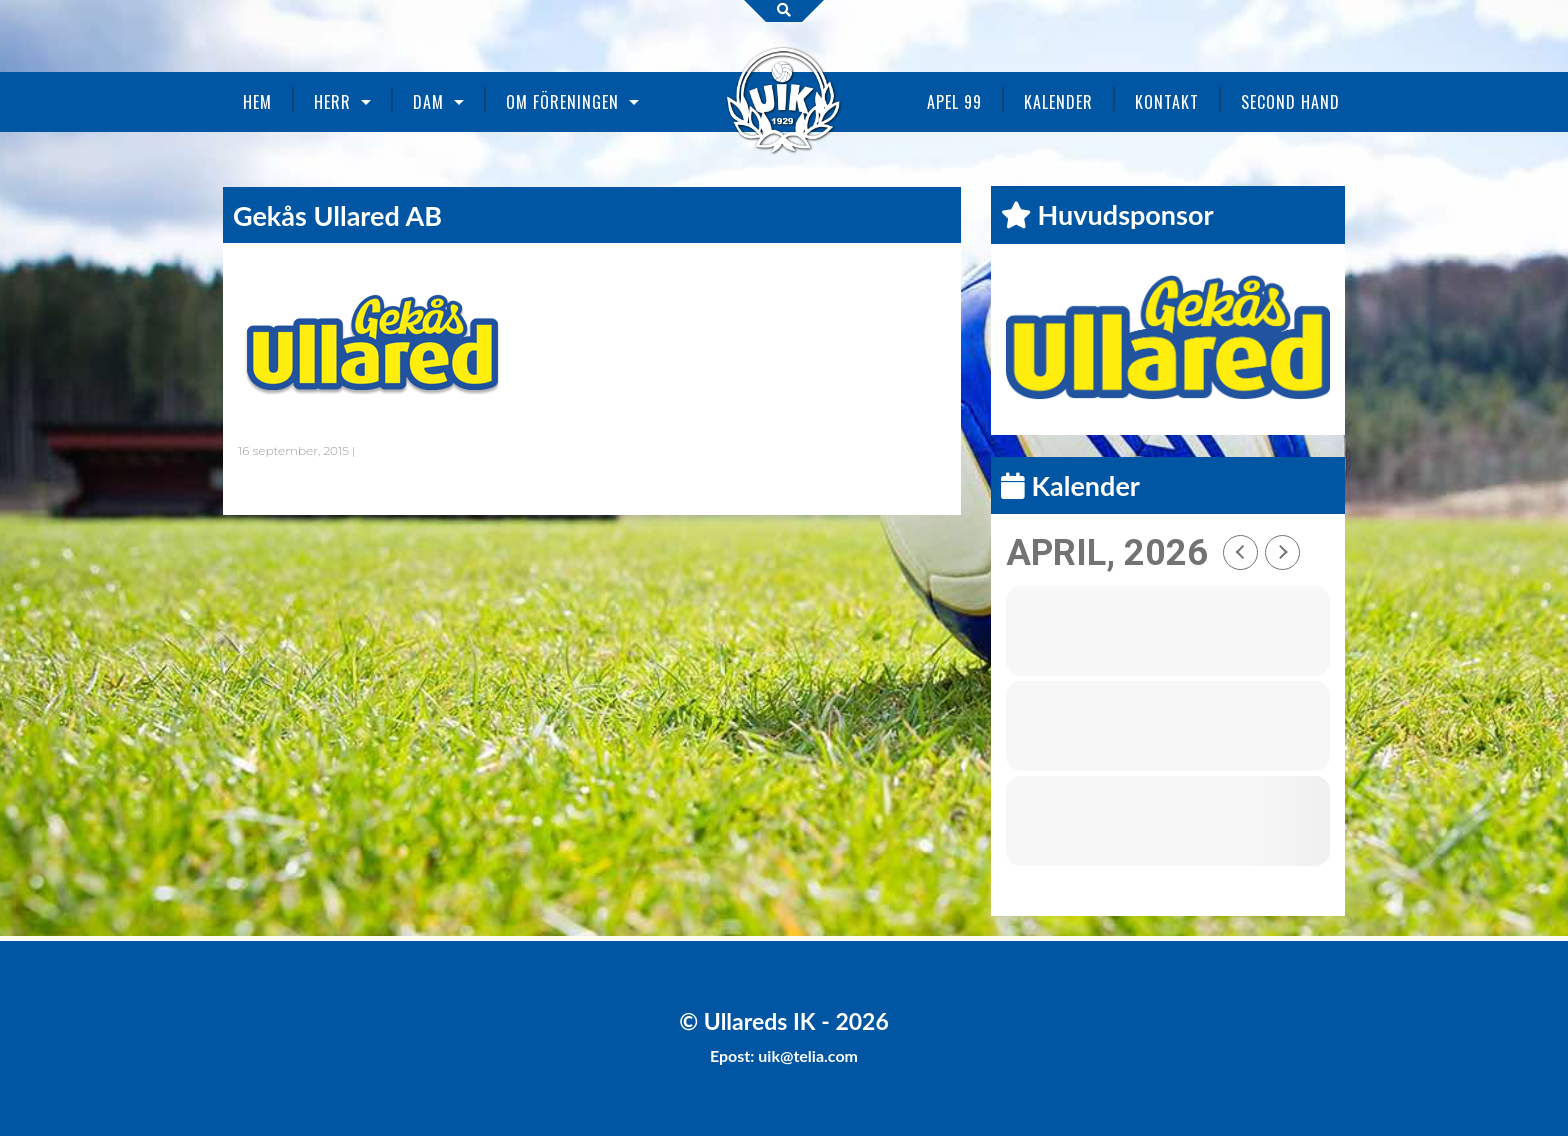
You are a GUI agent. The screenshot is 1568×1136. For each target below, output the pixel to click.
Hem (257, 102)
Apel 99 (954, 102)
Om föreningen (562, 102)
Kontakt (1167, 102)
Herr (332, 102)
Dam (428, 102)
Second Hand (1290, 102)
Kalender (1058, 102)
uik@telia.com (808, 1055)
